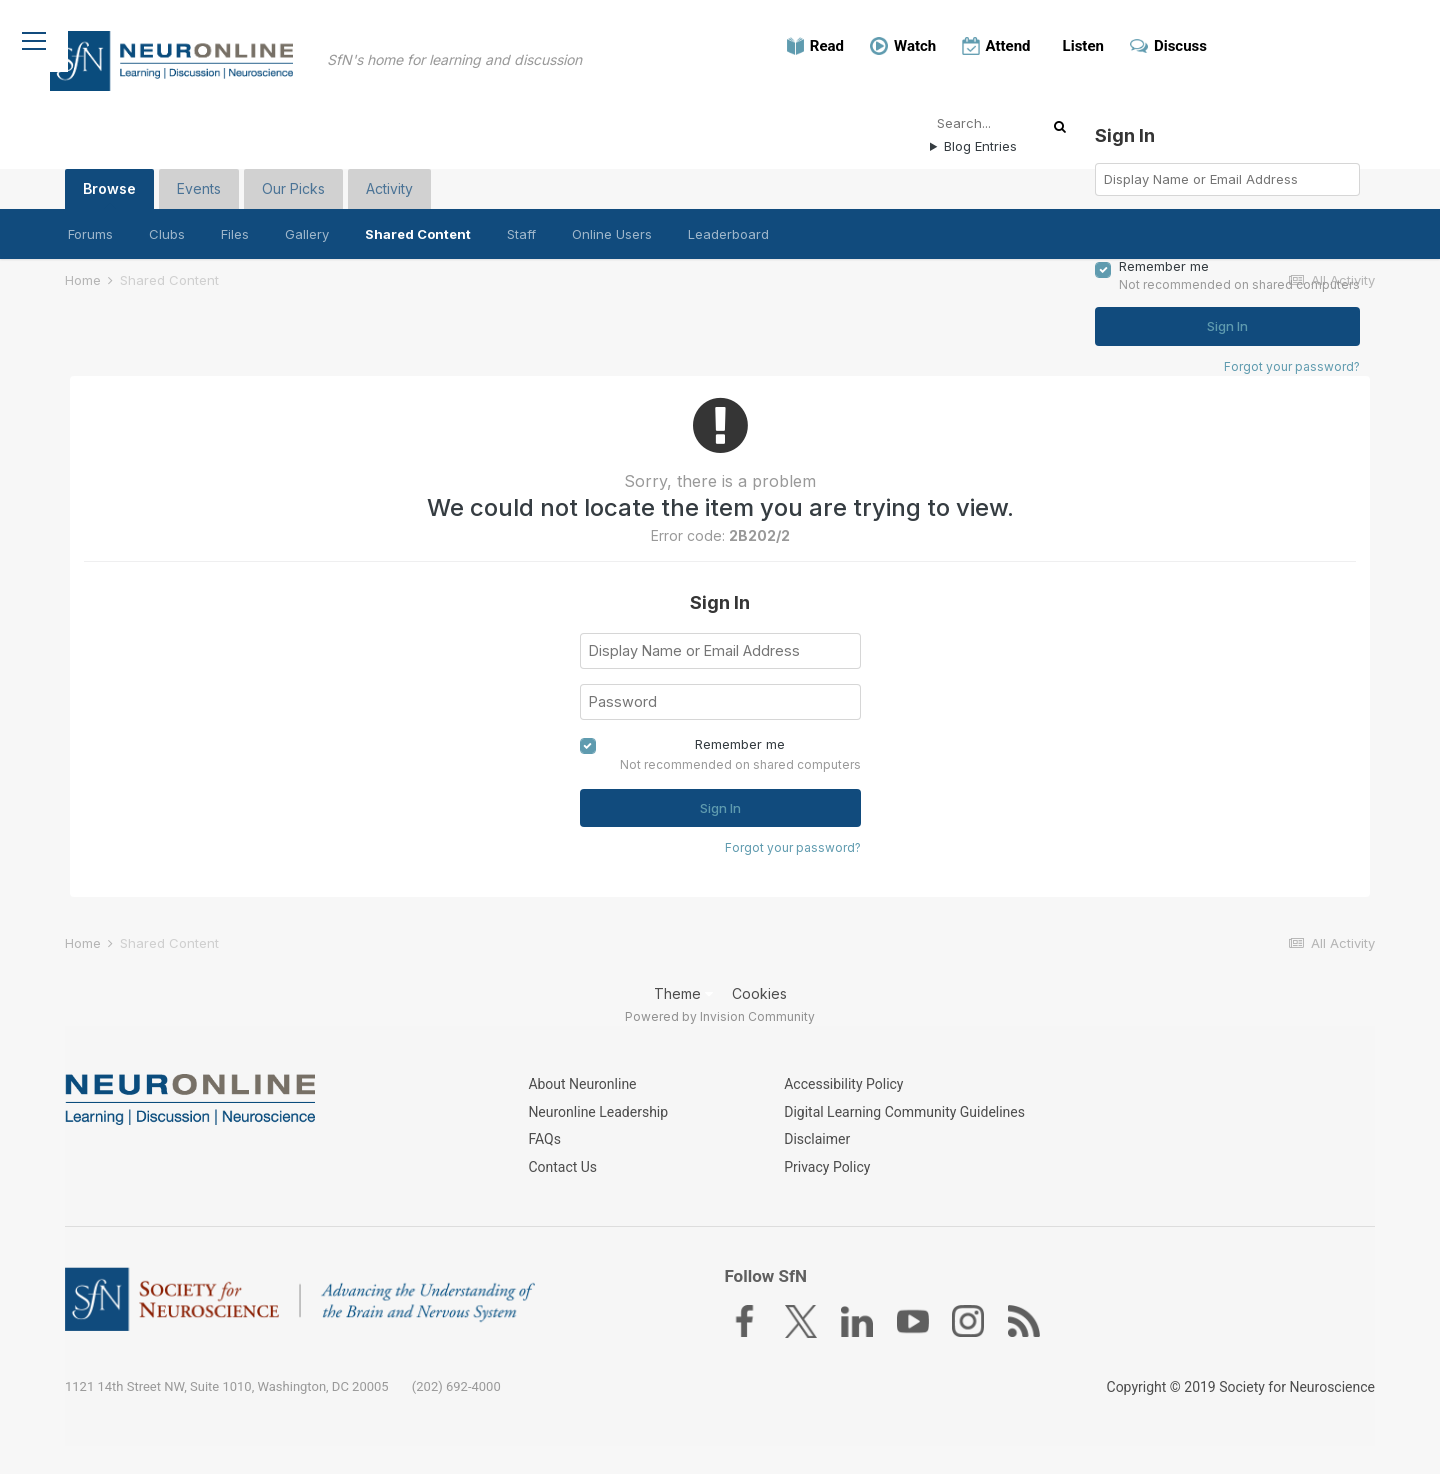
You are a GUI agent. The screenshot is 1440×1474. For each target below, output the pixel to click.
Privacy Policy (827, 1171)
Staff (521, 223)
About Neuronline (582, 1096)
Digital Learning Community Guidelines (904, 1121)
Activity (389, 177)
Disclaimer (817, 1146)
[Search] (995, 112)
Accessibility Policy (843, 1096)
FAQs (544, 1146)
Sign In (720, 804)
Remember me (740, 740)
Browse (109, 183)
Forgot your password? (793, 843)
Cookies (759, 996)
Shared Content (418, 223)
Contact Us (562, 1171)
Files (235, 223)
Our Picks (293, 177)
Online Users (612, 223)
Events (199, 177)
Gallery (307, 223)
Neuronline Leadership (598, 1121)
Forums (90, 223)
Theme (683, 996)
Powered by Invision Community (720, 1019)
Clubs (167, 223)
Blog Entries (980, 135)
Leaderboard (728, 223)
